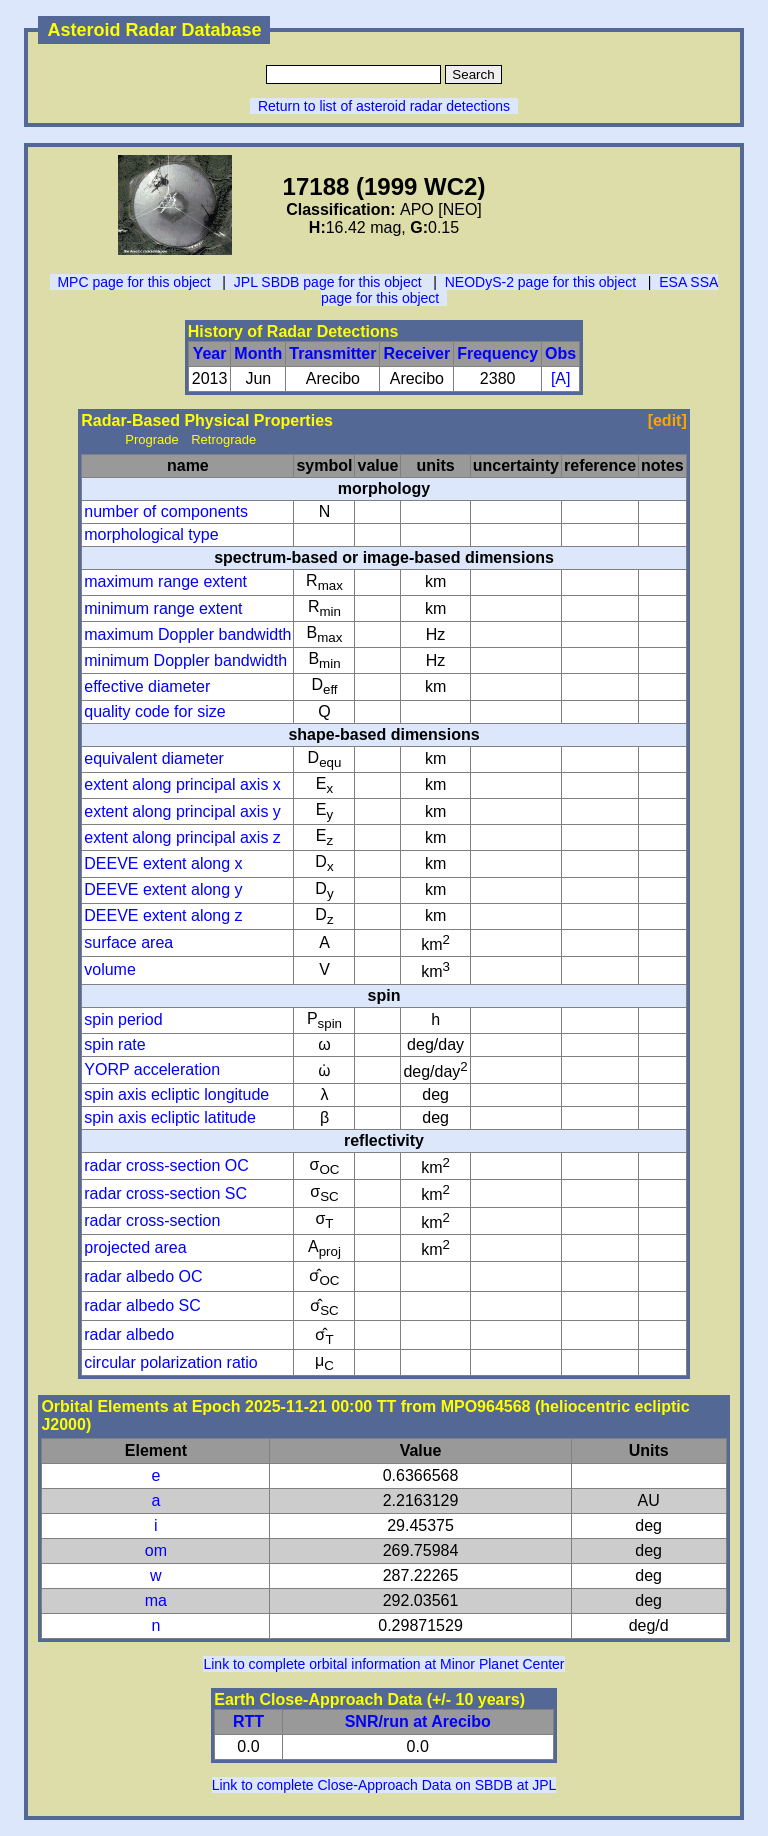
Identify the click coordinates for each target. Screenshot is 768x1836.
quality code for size (154, 711)
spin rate (114, 1044)
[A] (561, 378)
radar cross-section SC (165, 1193)
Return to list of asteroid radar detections (384, 106)
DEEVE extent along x (163, 863)
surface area (128, 942)
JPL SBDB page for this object (328, 282)
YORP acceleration (152, 1069)
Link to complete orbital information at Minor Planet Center (383, 1664)
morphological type (151, 534)
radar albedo (129, 1334)
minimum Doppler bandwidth (185, 660)
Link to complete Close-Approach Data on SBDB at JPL (384, 1785)
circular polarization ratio (170, 1362)
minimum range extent (163, 608)
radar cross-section (152, 1220)
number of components (166, 511)
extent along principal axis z (182, 837)
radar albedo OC (143, 1276)
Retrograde (223, 439)
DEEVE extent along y (163, 889)
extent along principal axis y (182, 811)
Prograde (151, 439)
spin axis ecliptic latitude (170, 1117)
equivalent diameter (154, 758)
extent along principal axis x (182, 784)
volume (110, 969)
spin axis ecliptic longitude (176, 1094)
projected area (135, 1247)
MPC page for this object (133, 282)
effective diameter (147, 686)
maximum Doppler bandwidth (187, 634)
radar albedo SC (142, 1305)
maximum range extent (165, 581)
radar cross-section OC (166, 1165)
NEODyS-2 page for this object (540, 282)
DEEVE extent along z (163, 915)
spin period (123, 1019)
